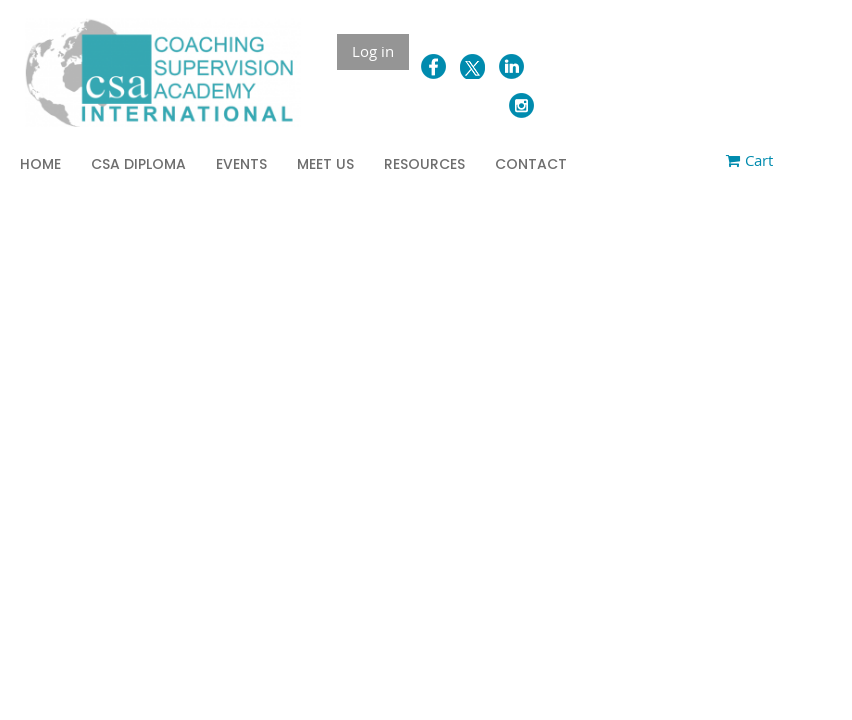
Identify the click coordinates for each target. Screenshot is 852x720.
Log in (373, 51)
